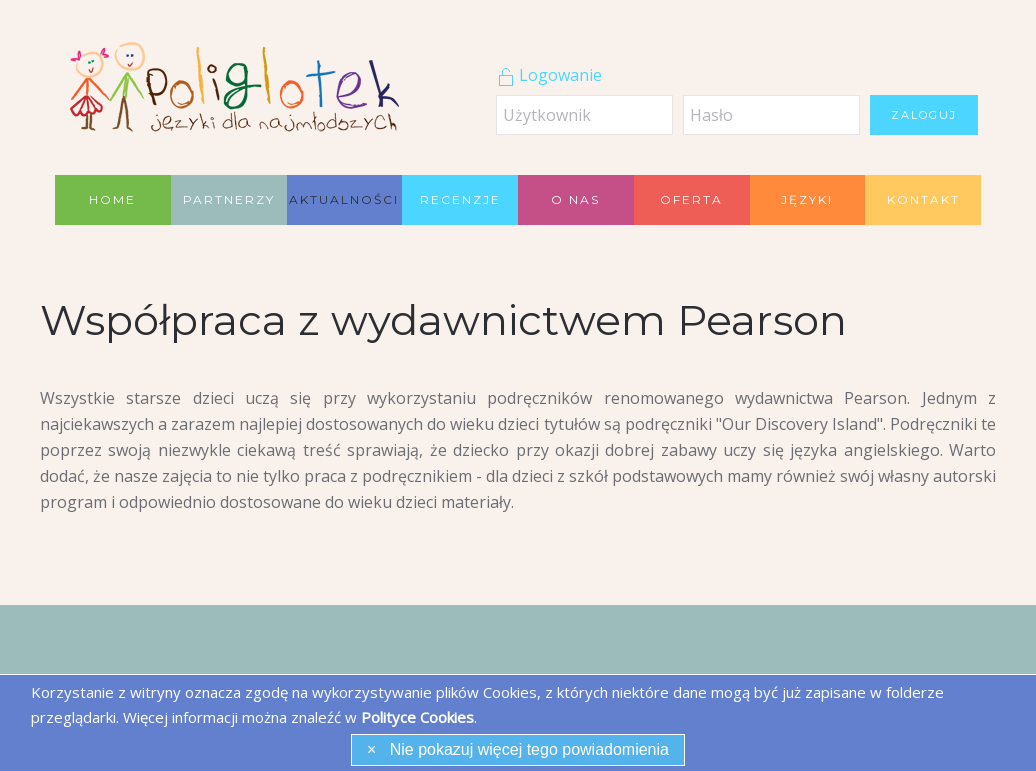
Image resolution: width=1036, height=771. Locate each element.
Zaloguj (924, 115)
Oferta (691, 199)
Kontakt (923, 199)
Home (112, 199)
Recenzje (460, 199)
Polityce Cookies (417, 717)
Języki (807, 199)
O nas (575, 199)
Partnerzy (229, 199)
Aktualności (344, 199)
